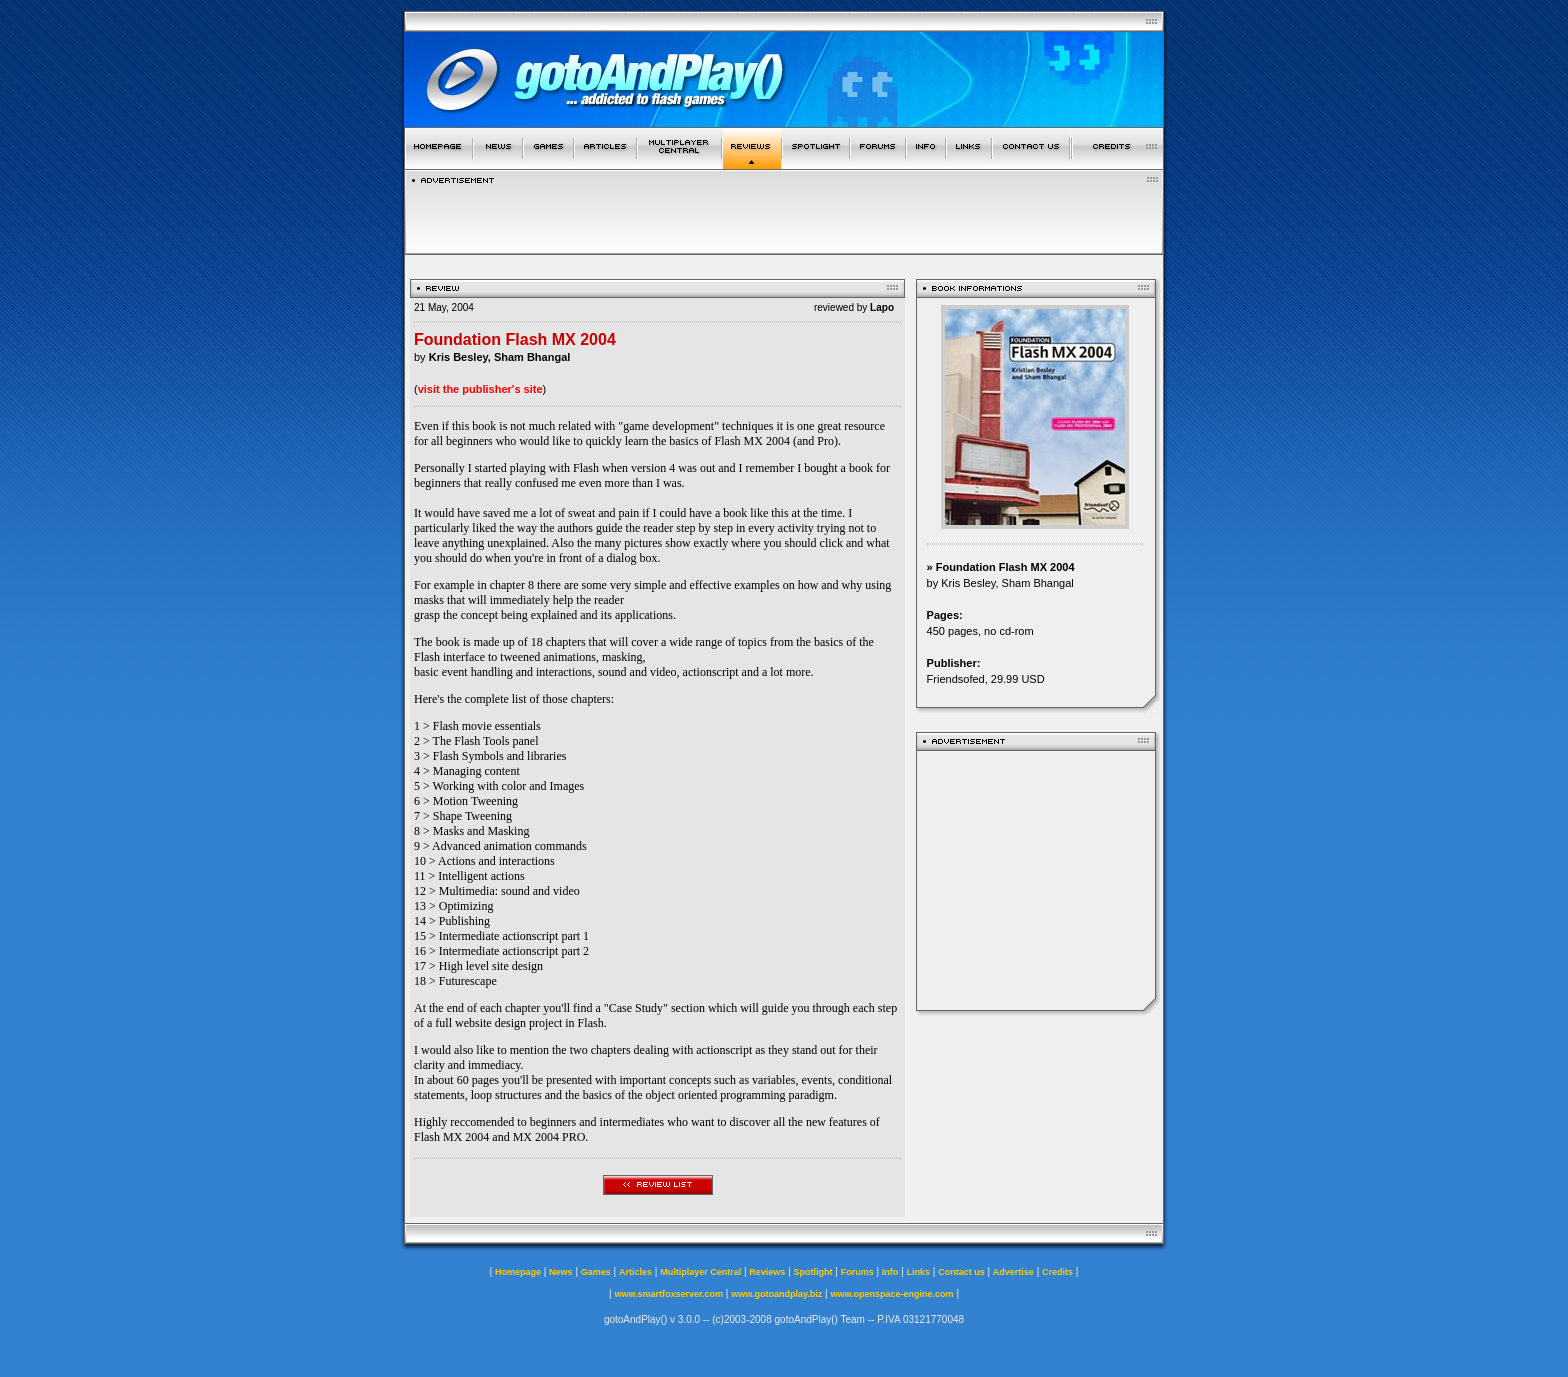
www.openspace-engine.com (891, 1294)
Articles (635, 1272)
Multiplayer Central (700, 1272)
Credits (1057, 1272)
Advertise (1013, 1272)
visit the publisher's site (480, 389)
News (561, 1272)
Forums (857, 1272)
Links (919, 1272)
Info (890, 1272)
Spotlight (813, 1272)
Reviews (767, 1272)
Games (596, 1272)
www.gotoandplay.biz (776, 1294)
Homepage (518, 1272)
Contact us (961, 1272)
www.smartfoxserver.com (668, 1294)
